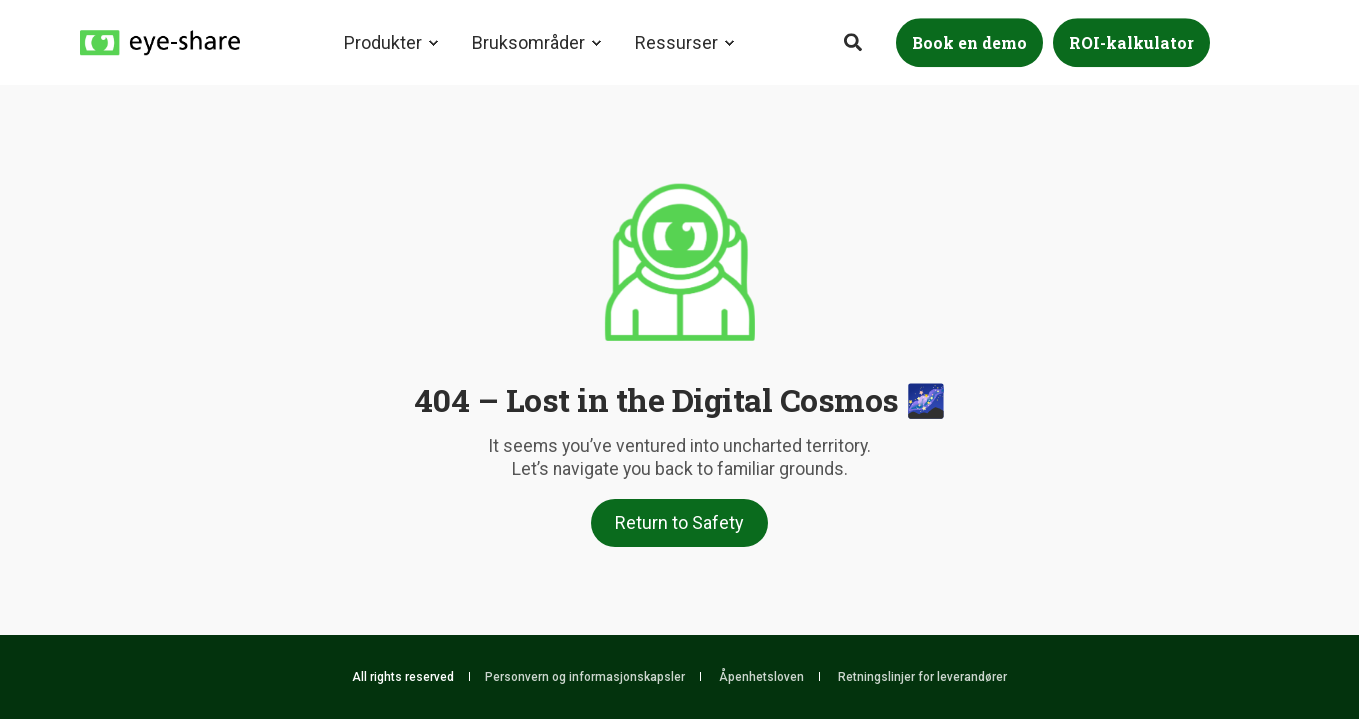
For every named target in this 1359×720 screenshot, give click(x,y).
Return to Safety (679, 522)
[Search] (855, 40)
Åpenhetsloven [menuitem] (761, 677)
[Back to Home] (160, 41)
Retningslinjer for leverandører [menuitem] (922, 677)
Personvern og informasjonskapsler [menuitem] (585, 677)
